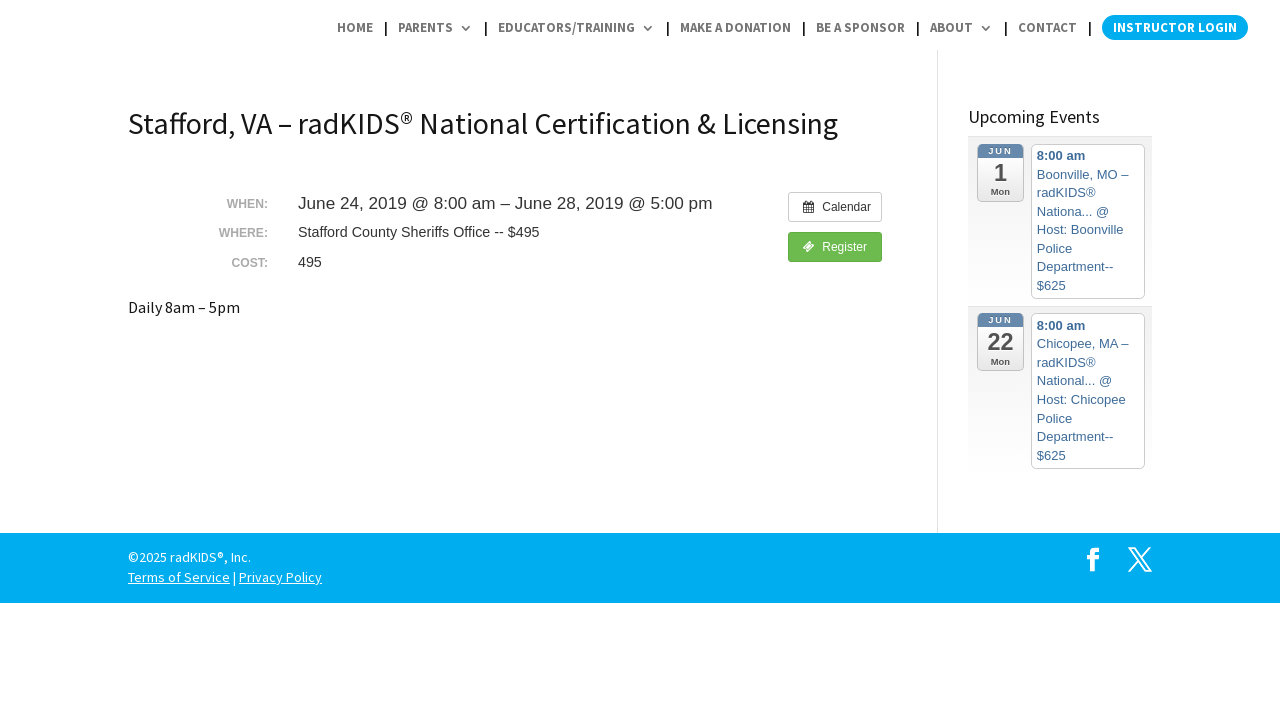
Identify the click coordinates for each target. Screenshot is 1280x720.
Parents (425, 28)
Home (355, 28)
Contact (1047, 28)
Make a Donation (735, 28)
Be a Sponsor (860, 28)
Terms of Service (179, 577)
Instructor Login (1175, 27)
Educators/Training (566, 28)
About (951, 28)
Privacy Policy (280, 577)
